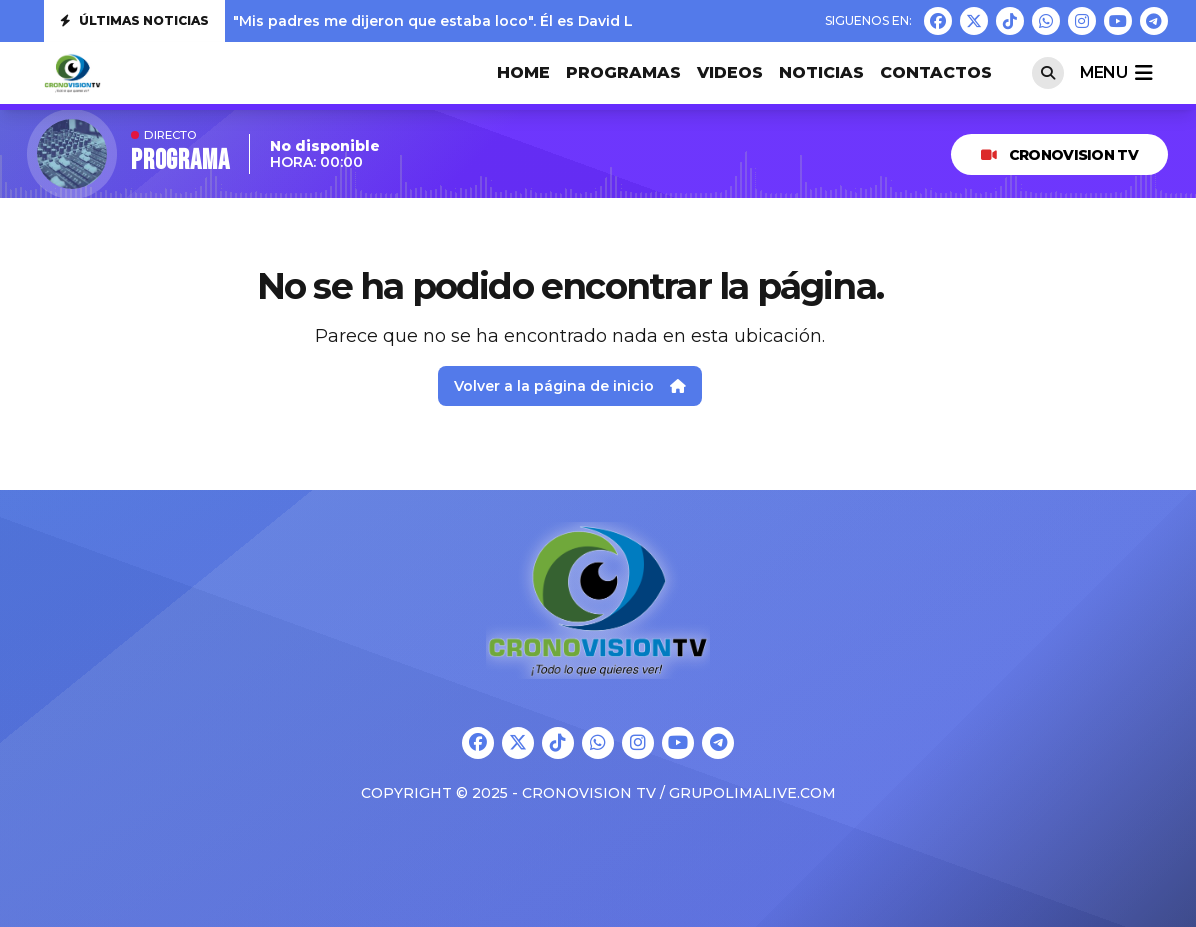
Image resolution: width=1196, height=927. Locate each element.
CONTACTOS (936, 72)
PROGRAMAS (623, 72)
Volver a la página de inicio (570, 386)
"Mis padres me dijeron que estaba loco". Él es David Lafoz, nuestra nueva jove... (527, 21)
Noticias (821, 72)
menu (1116, 73)
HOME (523, 72)
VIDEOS (730, 72)
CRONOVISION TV (1059, 155)
